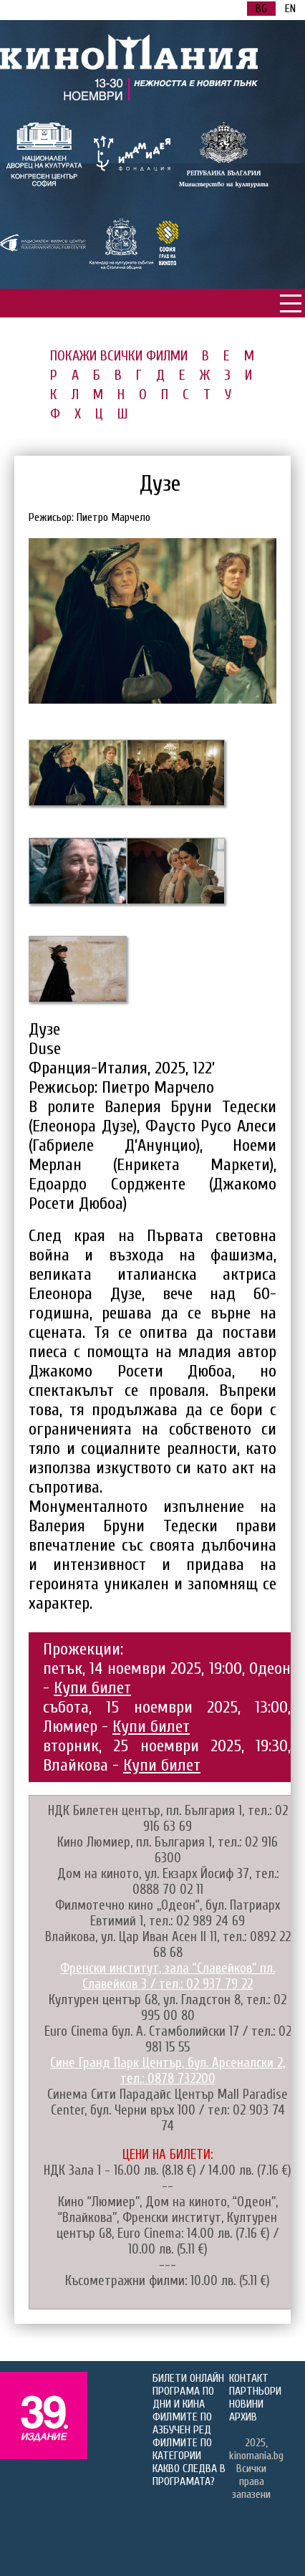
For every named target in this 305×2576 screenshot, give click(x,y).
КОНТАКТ (248, 2378)
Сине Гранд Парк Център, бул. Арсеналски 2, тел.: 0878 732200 (167, 2071)
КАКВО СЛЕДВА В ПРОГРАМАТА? (189, 2475)
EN (290, 8)
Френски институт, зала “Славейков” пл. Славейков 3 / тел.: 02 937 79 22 (167, 1976)
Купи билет (92, 1688)
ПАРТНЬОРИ (255, 2391)
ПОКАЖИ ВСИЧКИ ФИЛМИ (119, 356)
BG (261, 8)
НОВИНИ (246, 2404)
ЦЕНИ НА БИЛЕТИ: (167, 2155)
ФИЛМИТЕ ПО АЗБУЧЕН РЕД (182, 2423)
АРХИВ (243, 2416)
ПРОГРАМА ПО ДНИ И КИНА (183, 2397)
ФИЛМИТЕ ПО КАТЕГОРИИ (182, 2449)
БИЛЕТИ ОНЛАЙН (188, 2378)
